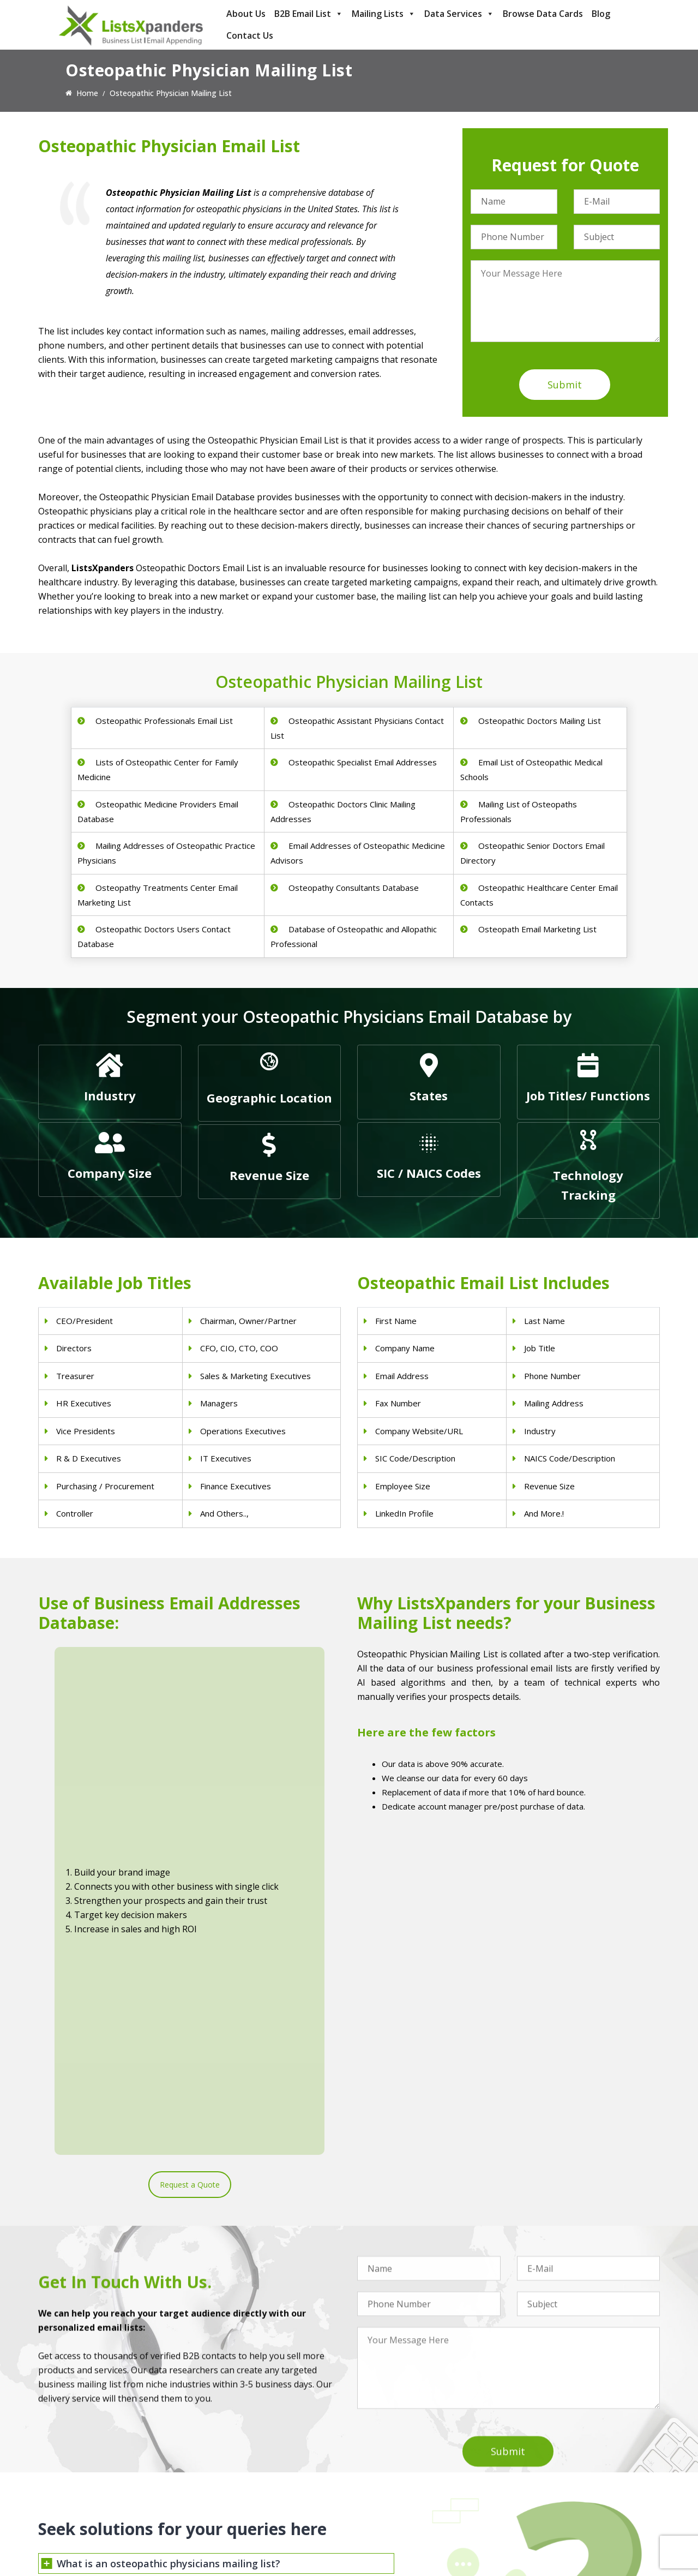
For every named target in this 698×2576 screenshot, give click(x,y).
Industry (110, 1095)
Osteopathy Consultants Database (352, 887)
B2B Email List (308, 14)
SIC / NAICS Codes (429, 1173)
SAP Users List (542, 2470)
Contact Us (249, 35)
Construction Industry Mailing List (416, 2441)
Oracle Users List (547, 2526)
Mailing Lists (384, 14)
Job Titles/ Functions (588, 1095)
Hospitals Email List (232, 2498)
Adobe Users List (547, 2456)
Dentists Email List (230, 2456)
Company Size (110, 1173)
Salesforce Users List (554, 2484)
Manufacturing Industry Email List (416, 2512)
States (429, 1095)
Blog (601, 14)
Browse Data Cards (543, 14)
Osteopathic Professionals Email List (163, 720)
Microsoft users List (552, 2498)
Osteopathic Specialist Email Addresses (361, 762)
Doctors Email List (230, 2470)
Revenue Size (269, 1175)
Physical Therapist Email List (248, 2484)
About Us (246, 14)
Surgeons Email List (232, 2512)
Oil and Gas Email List (395, 2498)
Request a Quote (190, 1817)
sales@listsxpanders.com (96, 2486)
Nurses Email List (228, 2526)
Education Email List (392, 2526)
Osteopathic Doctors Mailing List (538, 720)
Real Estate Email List (395, 2470)
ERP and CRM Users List (560, 2441)
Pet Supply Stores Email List (406, 2456)
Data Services (459, 14)
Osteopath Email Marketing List (536, 929)
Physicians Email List (234, 2441)
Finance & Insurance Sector (405, 2484)
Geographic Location (269, 1097)
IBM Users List (543, 2512)
